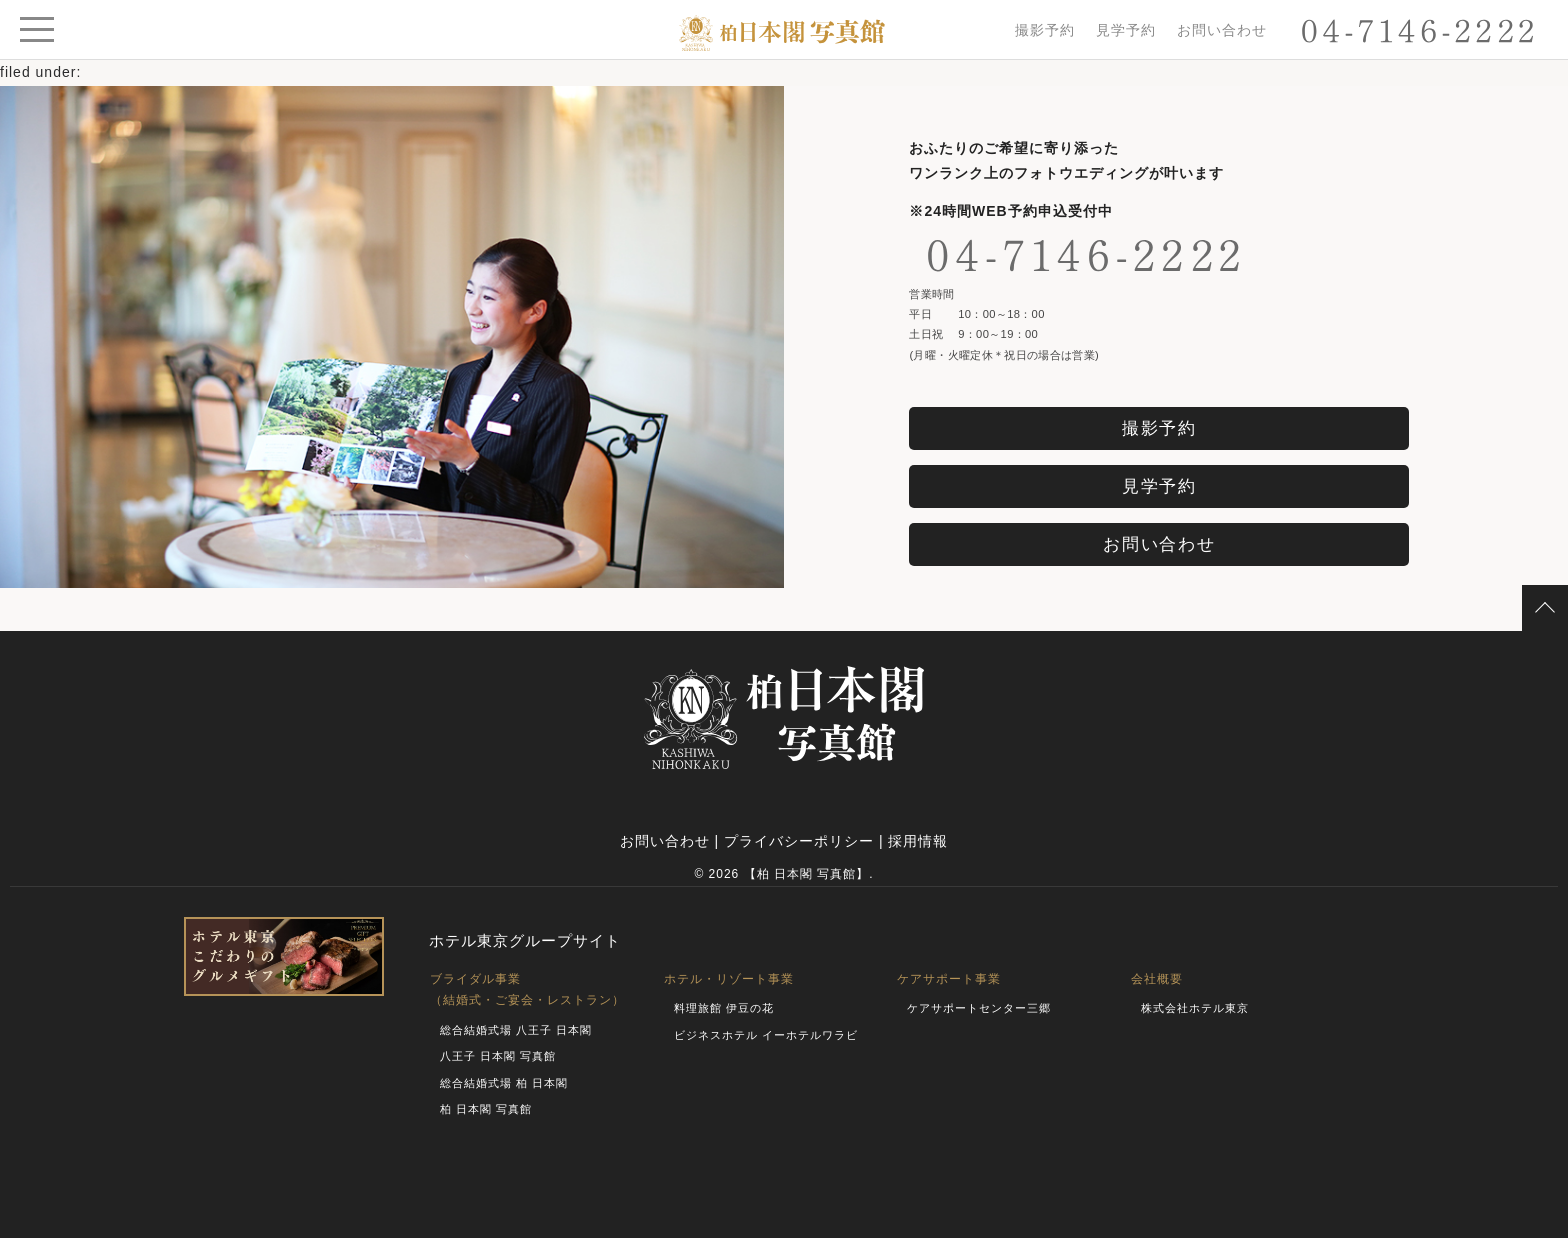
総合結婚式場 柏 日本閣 (504, 1083)
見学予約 (1126, 30)
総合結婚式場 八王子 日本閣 (516, 1030)
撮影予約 (1045, 30)
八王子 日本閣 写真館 (498, 1056)
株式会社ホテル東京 (1195, 1008)
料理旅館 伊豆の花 (724, 1008)
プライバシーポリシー (799, 841)
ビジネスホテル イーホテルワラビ (766, 1035)
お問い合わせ (1222, 30)
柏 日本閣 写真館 (486, 1109)
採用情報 (918, 841)
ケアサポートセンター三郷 (979, 1008)
